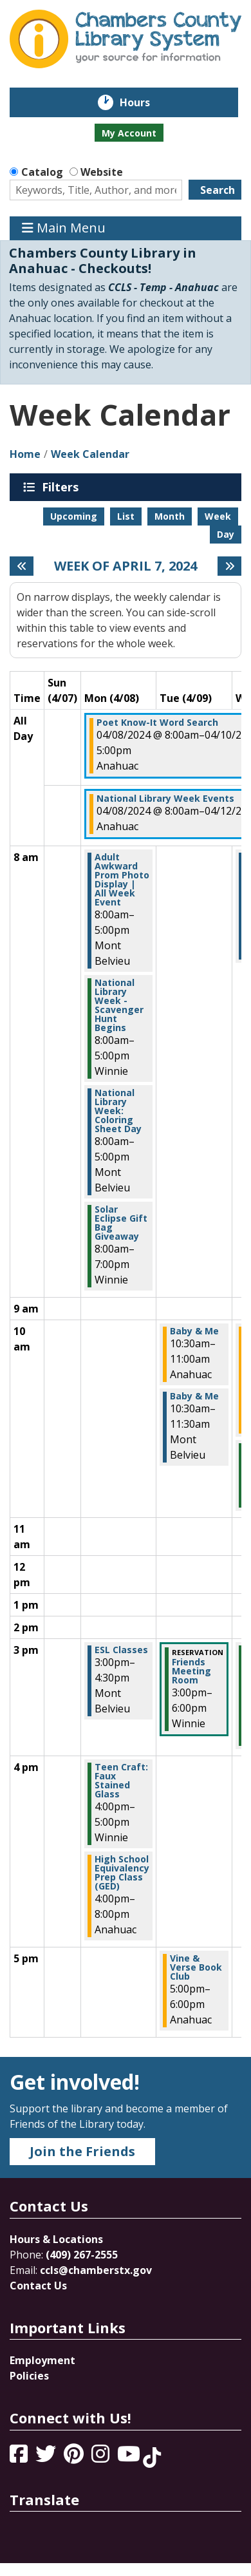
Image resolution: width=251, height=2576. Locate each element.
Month (169, 516)
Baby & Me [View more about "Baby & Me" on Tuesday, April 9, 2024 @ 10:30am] (194, 1331)
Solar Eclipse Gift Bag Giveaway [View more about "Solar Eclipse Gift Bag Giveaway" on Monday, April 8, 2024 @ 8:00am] (121, 1223)
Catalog (42, 172)
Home (25, 454)
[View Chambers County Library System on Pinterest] (75, 2457)
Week (218, 516)
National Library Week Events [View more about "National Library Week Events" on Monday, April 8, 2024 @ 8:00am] (165, 798)
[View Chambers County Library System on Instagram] (101, 2457)
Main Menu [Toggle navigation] (64, 228)
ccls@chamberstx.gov (96, 2270)
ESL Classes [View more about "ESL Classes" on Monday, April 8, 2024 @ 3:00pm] (121, 1649)
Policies (29, 2376)
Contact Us (38, 2285)
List (126, 516)
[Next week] (229, 566)
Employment (42, 2360)
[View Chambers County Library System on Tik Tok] (152, 2457)
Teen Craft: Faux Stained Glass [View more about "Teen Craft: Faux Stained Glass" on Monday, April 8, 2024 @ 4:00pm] (121, 1781)
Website (101, 172)
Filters (62, 487)
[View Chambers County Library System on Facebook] (20, 2457)
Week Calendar (90, 454)
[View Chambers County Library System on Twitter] (47, 2457)
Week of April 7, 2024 (125, 566)
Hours (144, 102)
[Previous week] (21, 566)
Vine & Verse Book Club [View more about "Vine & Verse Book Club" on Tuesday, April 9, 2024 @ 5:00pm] (196, 1967)
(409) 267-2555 (82, 2255)
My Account (129, 133)
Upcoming (73, 516)
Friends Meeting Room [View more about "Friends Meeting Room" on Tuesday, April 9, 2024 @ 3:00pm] (191, 1671)
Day (225, 534)
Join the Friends (82, 2151)
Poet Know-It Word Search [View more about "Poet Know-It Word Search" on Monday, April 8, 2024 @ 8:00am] (157, 722)
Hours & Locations (56, 2239)
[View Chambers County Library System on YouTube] (130, 2457)
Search (217, 190)
